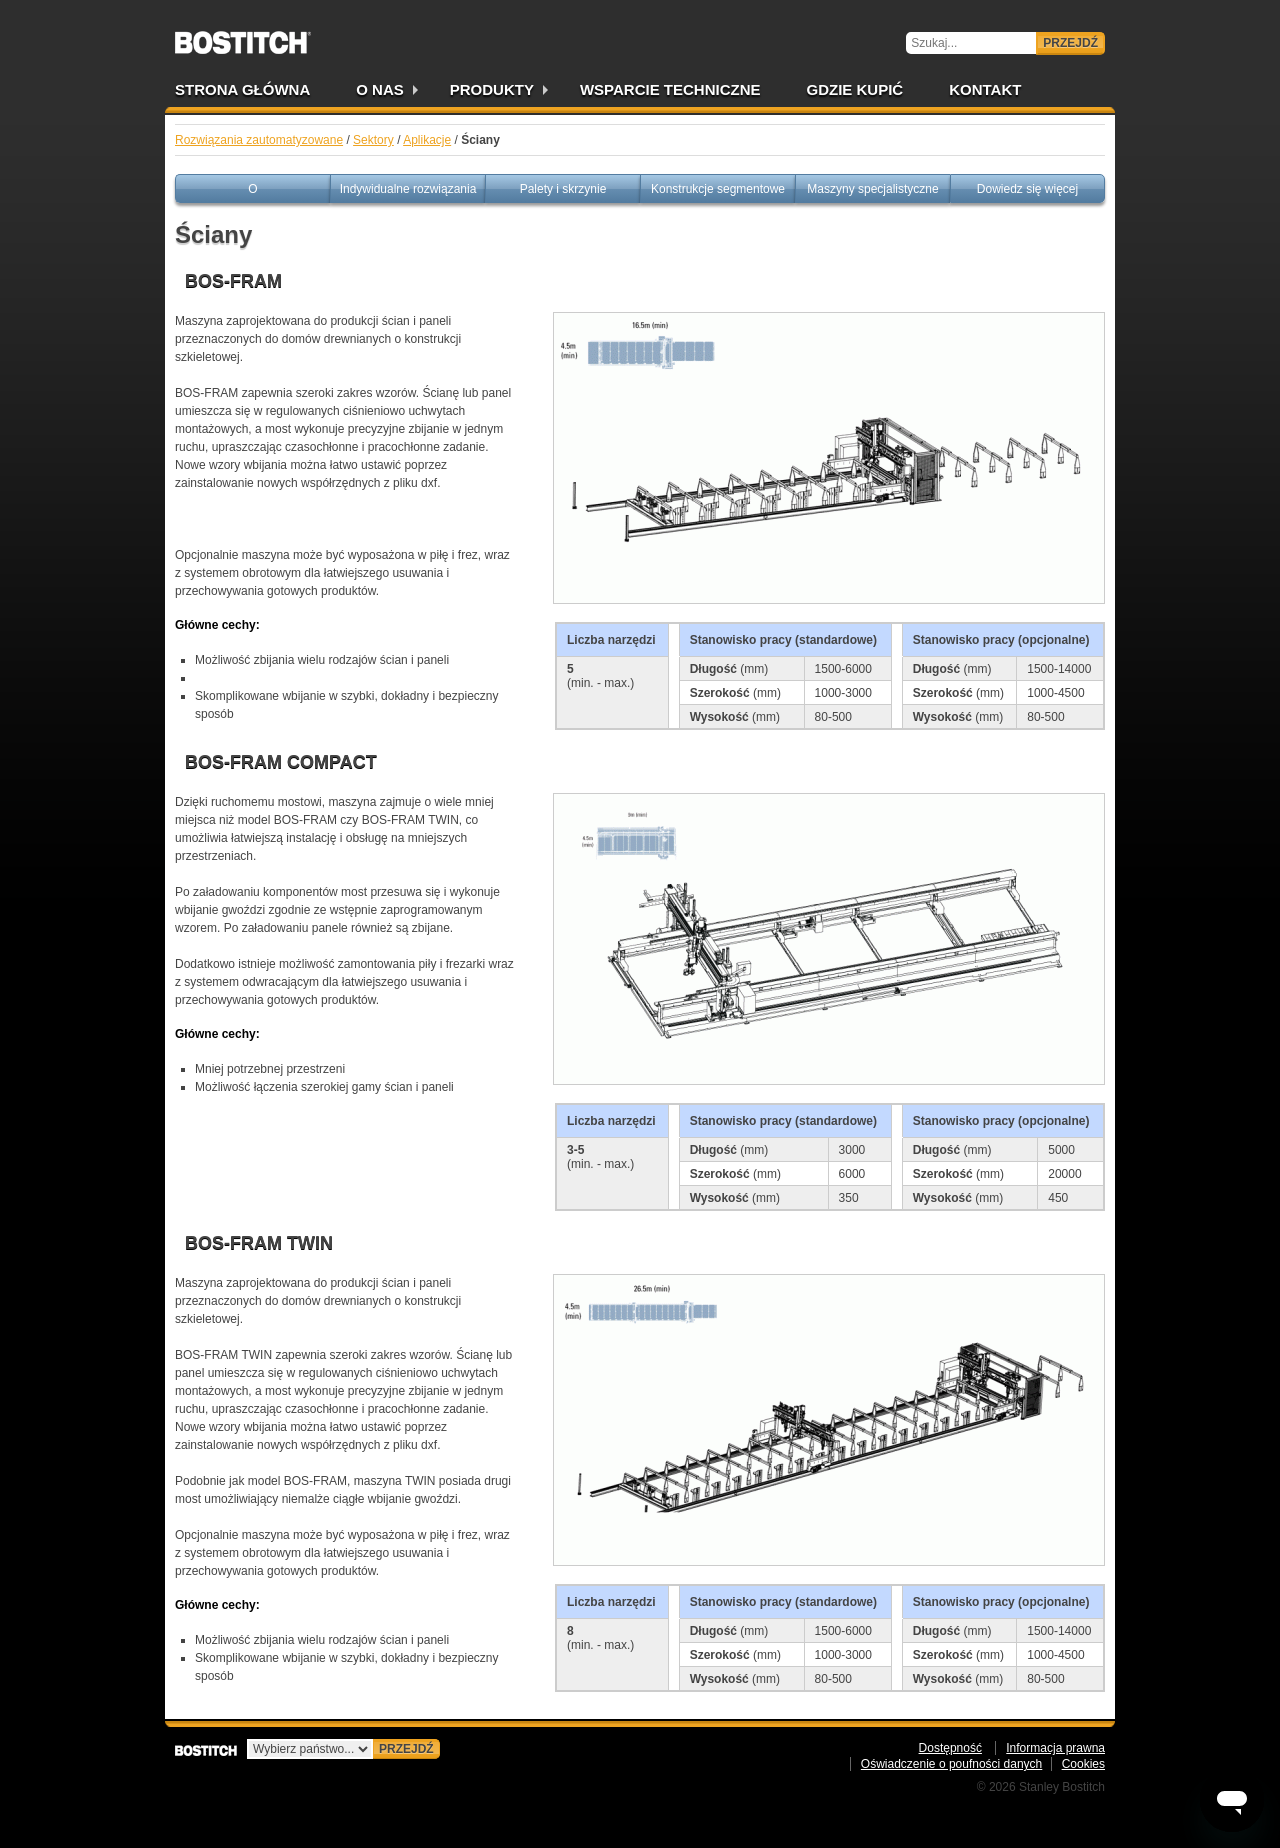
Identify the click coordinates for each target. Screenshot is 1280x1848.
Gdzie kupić (855, 89)
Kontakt (985, 89)
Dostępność (950, 1748)
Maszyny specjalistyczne (872, 189)
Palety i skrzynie (563, 189)
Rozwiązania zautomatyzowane (259, 140)
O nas (380, 89)
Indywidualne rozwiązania (408, 189)
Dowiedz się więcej (1027, 189)
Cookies (1083, 1764)
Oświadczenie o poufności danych (951, 1764)
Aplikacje (427, 140)
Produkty (492, 89)
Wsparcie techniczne (670, 89)
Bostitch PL (243, 36)
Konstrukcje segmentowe (718, 189)
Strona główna (242, 89)
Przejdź (1070, 43)
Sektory (373, 140)
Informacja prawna (1055, 1748)
